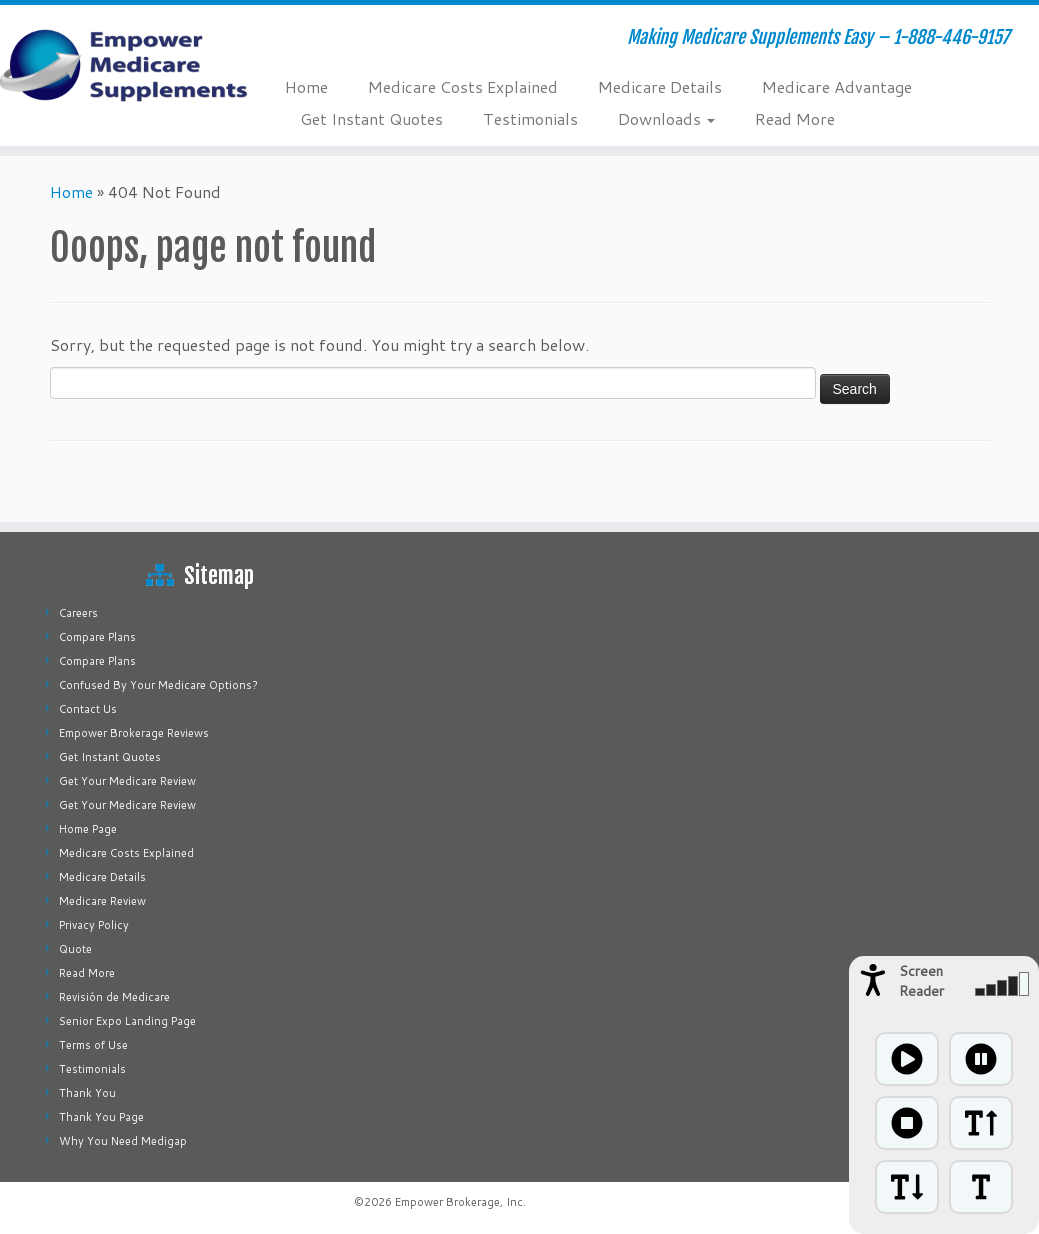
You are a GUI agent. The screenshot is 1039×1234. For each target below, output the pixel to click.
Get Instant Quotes (371, 118)
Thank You (87, 1093)
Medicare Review (102, 901)
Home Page (88, 829)
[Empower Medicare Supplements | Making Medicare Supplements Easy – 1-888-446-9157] (121, 65)
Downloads (666, 118)
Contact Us (88, 709)
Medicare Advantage (837, 86)
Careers (78, 613)
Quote (75, 949)
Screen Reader (921, 981)
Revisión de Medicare (114, 997)
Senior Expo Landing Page (127, 1021)
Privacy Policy (94, 925)
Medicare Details (660, 86)
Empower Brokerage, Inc (459, 1202)
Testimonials (530, 118)
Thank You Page (101, 1117)
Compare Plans (97, 637)
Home (306, 86)
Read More (795, 118)
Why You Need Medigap (123, 1141)
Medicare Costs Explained (463, 86)
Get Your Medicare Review (127, 781)
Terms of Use (93, 1045)
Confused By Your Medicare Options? (158, 685)
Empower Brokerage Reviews (134, 733)
